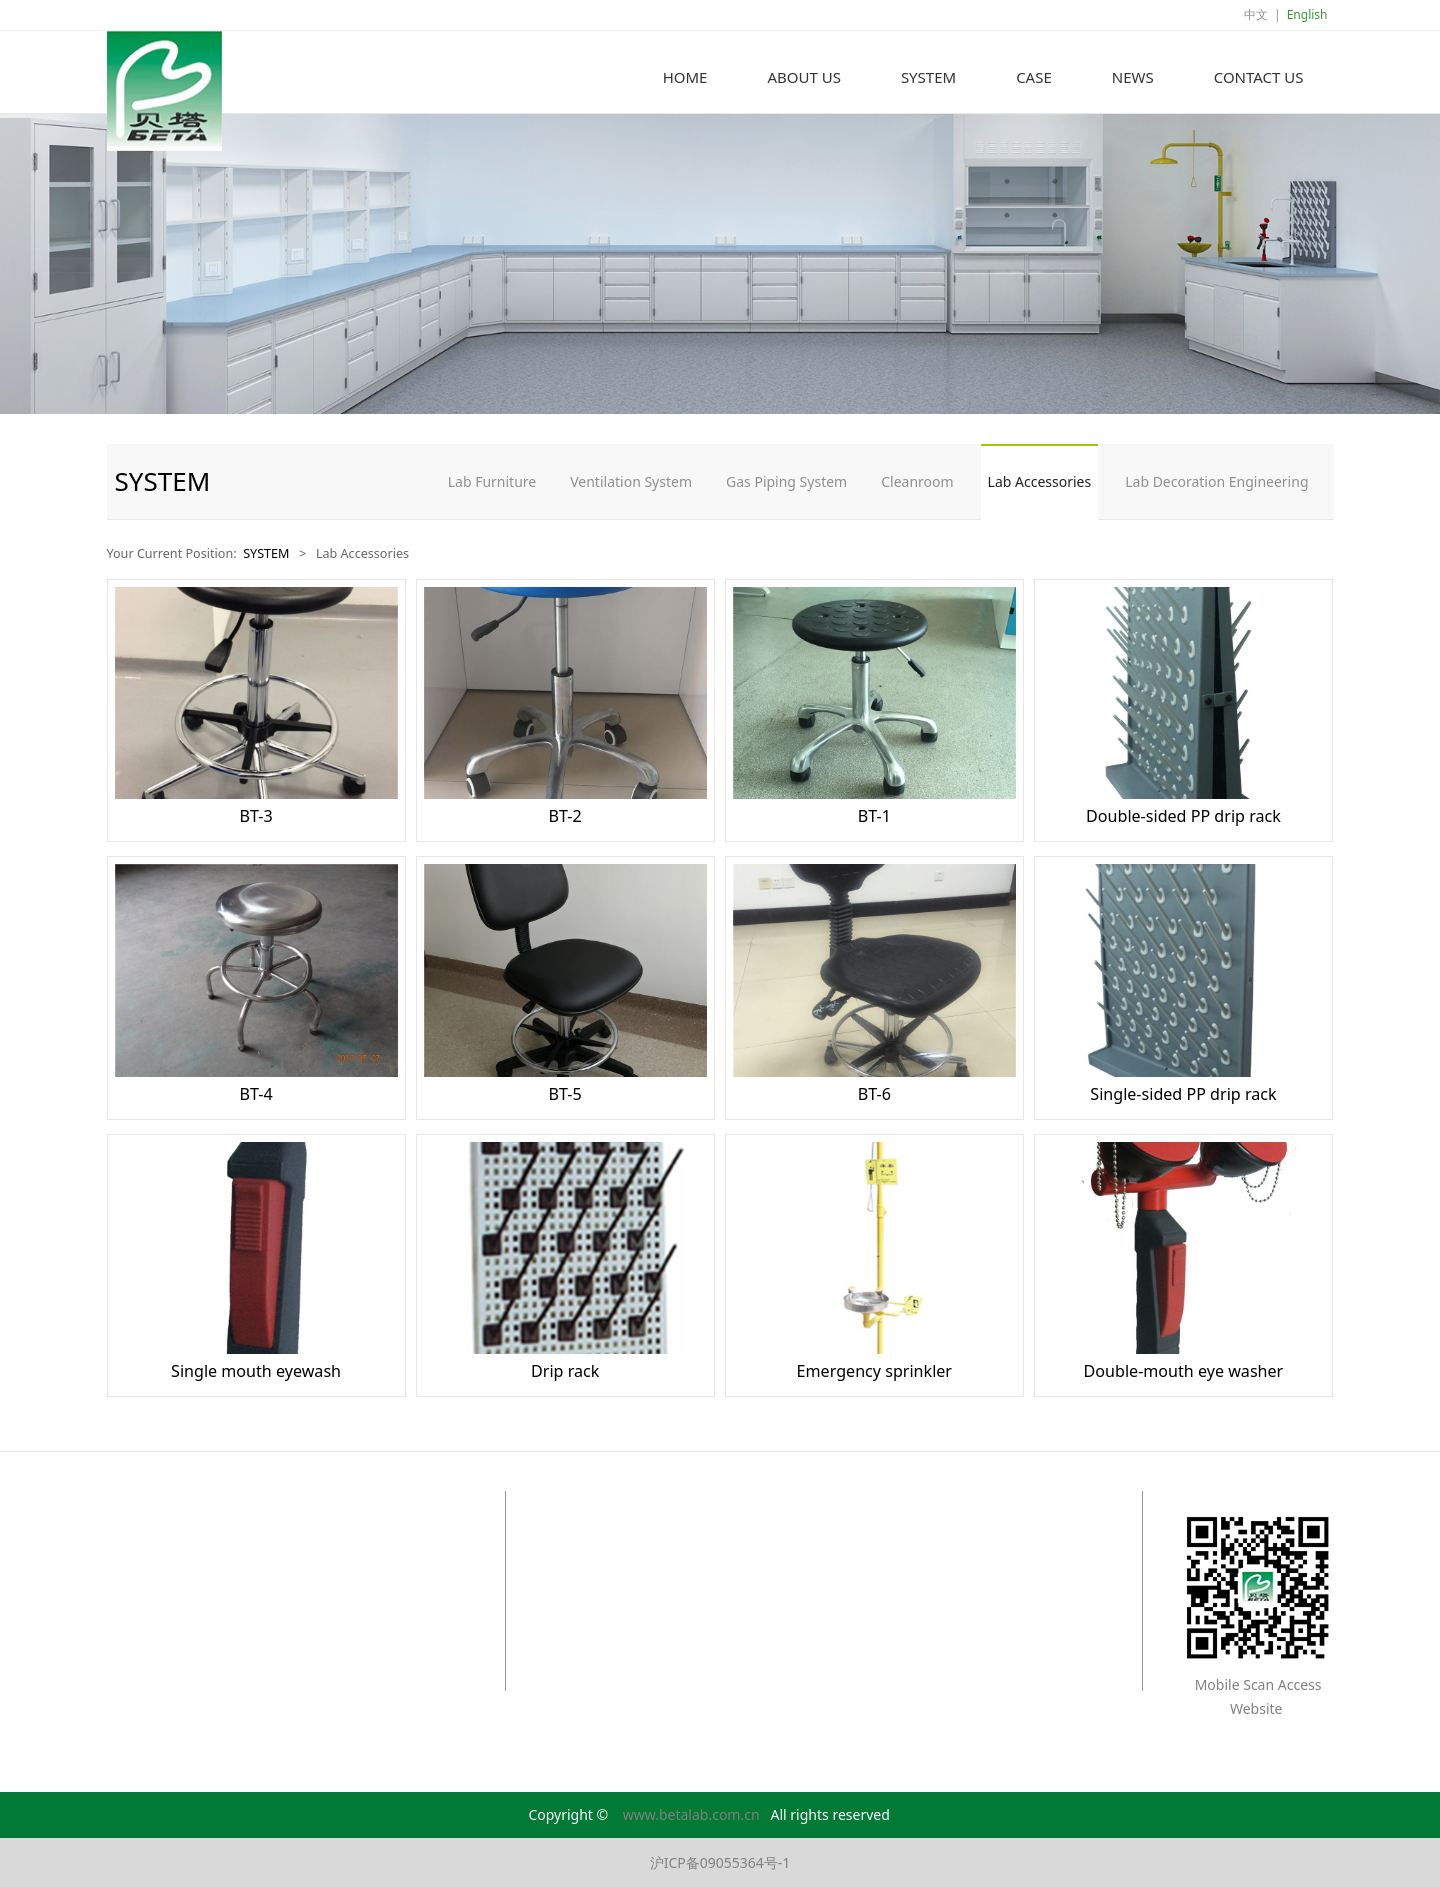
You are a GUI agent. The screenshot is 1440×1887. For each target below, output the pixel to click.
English (1307, 14)
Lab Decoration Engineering (1216, 481)
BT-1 (874, 816)
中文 (1256, 14)
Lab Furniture (492, 481)
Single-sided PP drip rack (1183, 1094)
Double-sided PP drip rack (1183, 816)
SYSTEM (928, 77)
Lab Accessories (1040, 481)
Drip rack (565, 1371)
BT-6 (874, 1094)
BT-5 (565, 1094)
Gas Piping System (786, 481)
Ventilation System (631, 481)
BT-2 (565, 816)
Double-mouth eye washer (1184, 1371)
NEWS (1133, 77)
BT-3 (255, 816)
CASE (1034, 77)
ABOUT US (803, 77)
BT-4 (255, 1094)
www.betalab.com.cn (691, 1814)
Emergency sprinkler (874, 1371)
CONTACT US (1259, 77)
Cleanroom (917, 481)
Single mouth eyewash (256, 1371)
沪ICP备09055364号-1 (720, 1862)
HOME (685, 77)
